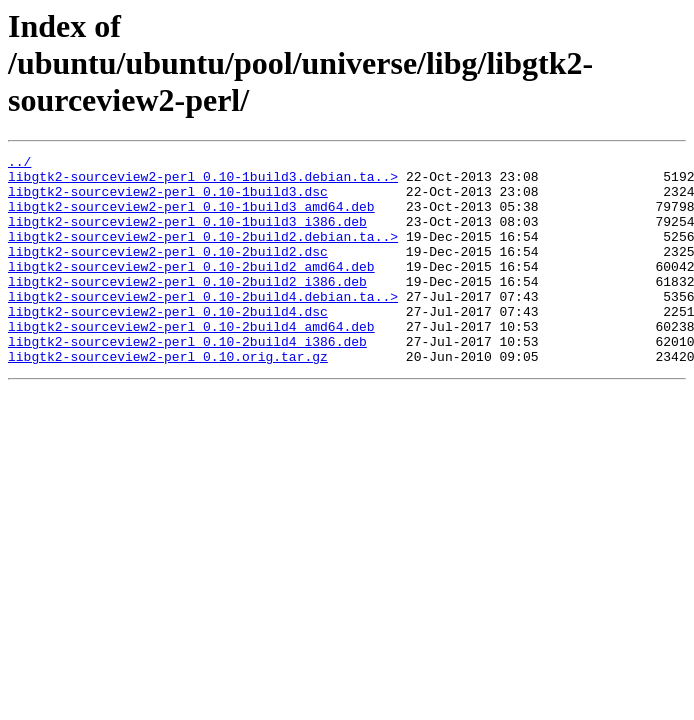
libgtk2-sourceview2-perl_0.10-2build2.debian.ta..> (203, 254)
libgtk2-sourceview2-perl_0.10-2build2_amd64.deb (191, 290)
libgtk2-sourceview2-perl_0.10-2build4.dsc (168, 344)
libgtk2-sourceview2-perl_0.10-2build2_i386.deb (187, 308)
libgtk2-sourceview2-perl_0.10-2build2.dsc (168, 272)
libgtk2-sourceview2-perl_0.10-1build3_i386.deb (187, 236)
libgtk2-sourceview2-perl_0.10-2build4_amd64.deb (191, 362)
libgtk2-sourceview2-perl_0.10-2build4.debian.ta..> (203, 326)
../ (19, 164)
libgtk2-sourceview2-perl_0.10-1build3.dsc (168, 200)
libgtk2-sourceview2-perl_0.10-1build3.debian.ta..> (203, 182)
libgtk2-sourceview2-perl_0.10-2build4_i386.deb (187, 380)
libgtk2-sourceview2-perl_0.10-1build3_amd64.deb (191, 218)
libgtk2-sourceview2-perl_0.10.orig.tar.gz (168, 398)
